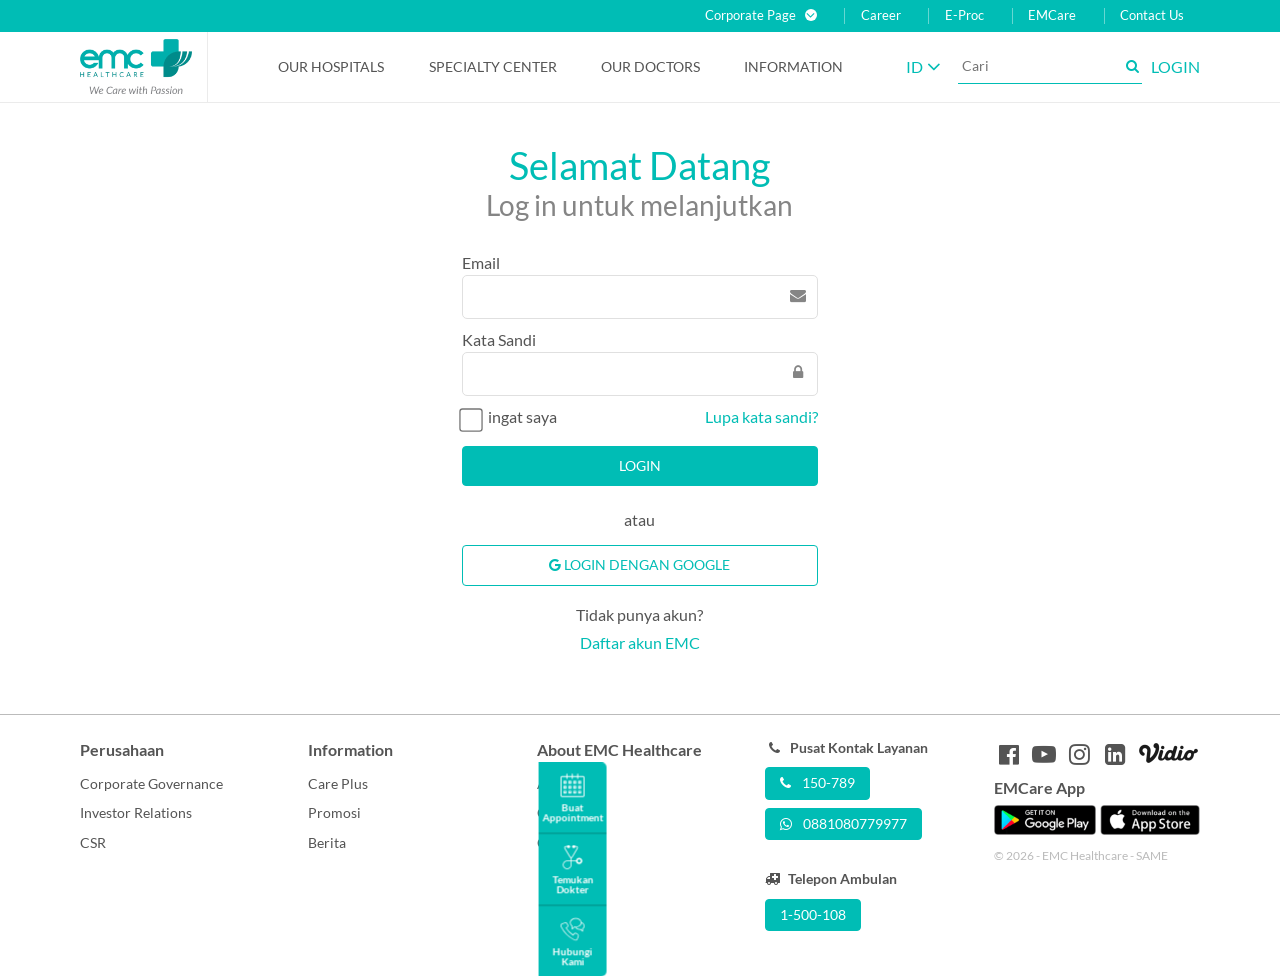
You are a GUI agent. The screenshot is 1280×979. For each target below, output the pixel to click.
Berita (327, 842)
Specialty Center (493, 66)
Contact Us (1152, 15)
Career (881, 15)
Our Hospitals (331, 66)
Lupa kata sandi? (761, 416)
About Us (566, 783)
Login (640, 465)
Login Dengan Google (639, 564)
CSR (93, 842)
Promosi (334, 812)
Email (481, 262)
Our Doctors (650, 66)
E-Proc (964, 15)
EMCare (1052, 15)
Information (793, 66)
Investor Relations (136, 812)
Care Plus (338, 783)
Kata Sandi (499, 339)
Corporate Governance (151, 783)
